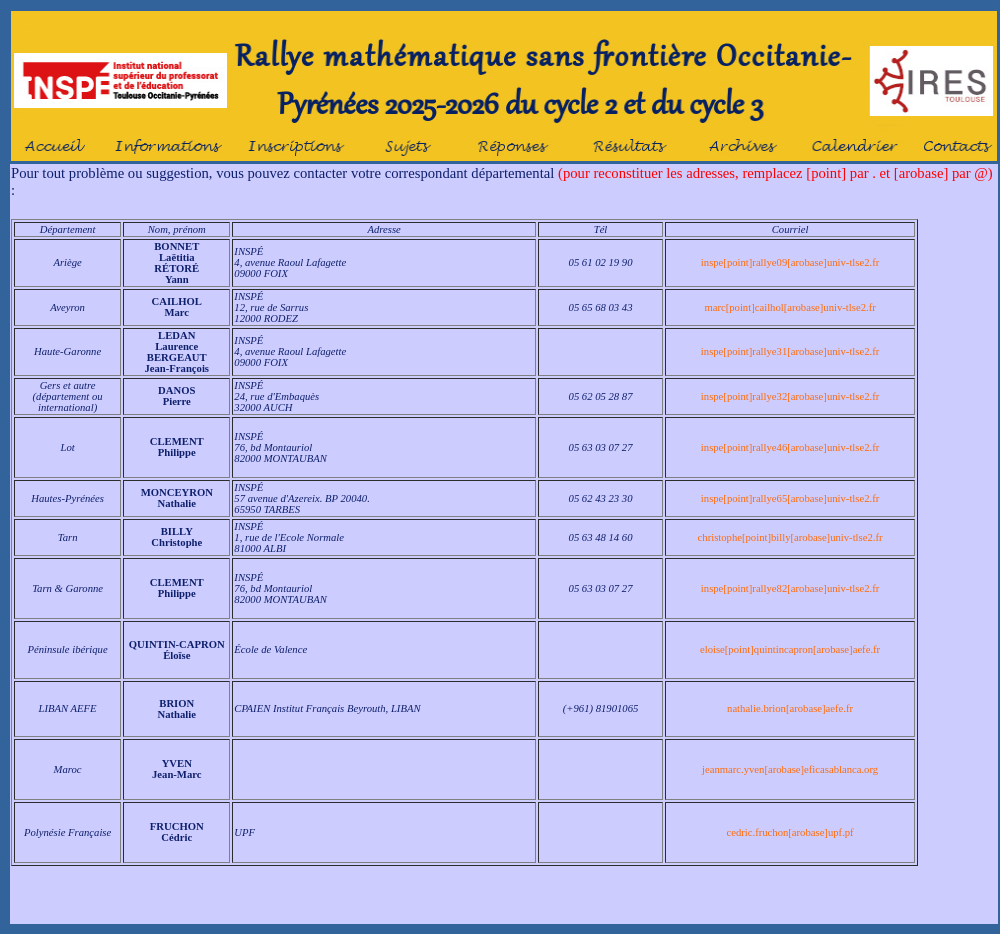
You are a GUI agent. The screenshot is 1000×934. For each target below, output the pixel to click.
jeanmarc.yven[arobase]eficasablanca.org (790, 769)
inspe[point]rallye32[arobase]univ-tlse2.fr (790, 396)
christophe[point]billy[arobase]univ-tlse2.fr (790, 537)
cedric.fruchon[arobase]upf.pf (789, 832)
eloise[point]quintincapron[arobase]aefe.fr (790, 649)
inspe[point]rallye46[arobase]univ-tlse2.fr (790, 447)
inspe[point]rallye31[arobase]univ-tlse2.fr (790, 351)
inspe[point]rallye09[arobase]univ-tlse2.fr (790, 262)
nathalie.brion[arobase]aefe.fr (790, 708)
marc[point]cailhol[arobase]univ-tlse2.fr (789, 307)
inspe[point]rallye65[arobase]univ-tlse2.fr (790, 498)
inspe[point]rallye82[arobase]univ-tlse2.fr (790, 588)
